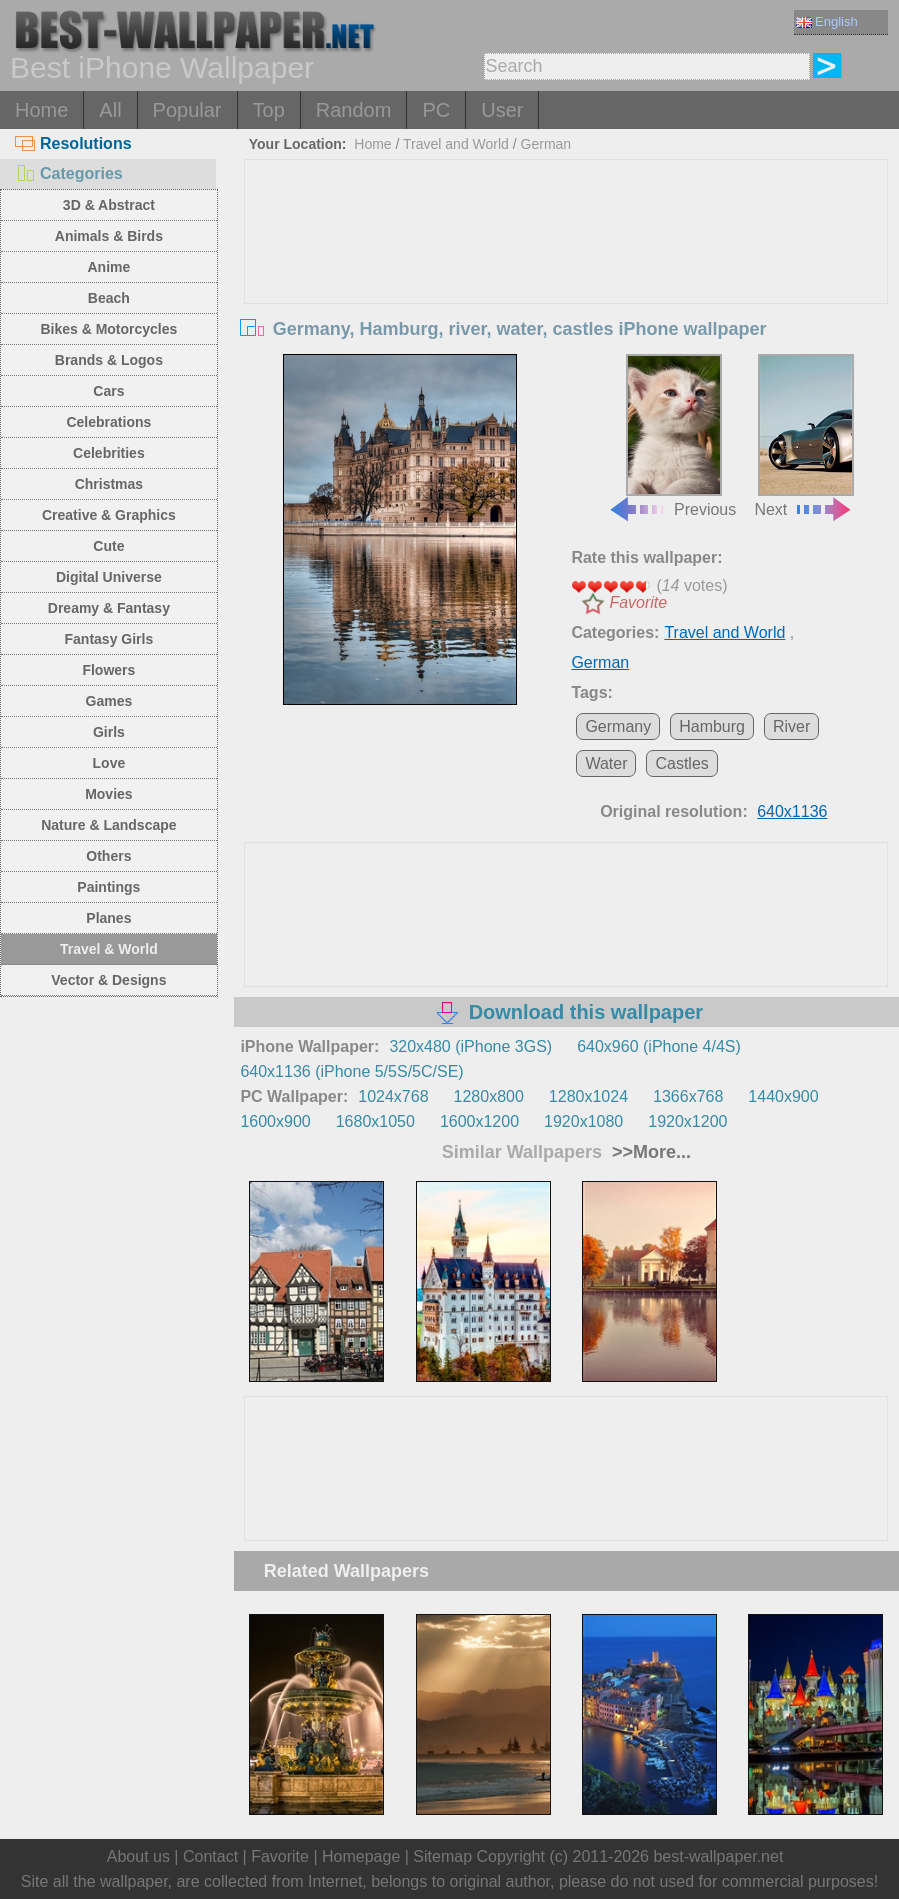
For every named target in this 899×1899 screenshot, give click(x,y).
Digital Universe (109, 577)
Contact (210, 1856)
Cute (108, 546)
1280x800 (489, 1096)
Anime (108, 267)
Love (109, 763)
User (502, 110)
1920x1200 (687, 1121)
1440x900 (783, 1096)
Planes (108, 918)
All (110, 110)
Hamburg (712, 726)
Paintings (108, 887)
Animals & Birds (109, 236)
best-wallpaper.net (718, 1856)
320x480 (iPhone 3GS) (470, 1046)
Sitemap (442, 1856)
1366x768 (688, 1096)
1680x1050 (375, 1121)
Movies (108, 794)
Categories (69, 173)
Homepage (361, 1856)
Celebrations (108, 422)
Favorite (638, 602)
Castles (681, 763)
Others (108, 856)
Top (269, 110)
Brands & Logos (109, 360)
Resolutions (73, 143)
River (791, 726)
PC (436, 110)
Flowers (108, 670)
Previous (672, 436)
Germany (618, 726)
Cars (108, 391)
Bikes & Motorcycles (108, 329)
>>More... (649, 1152)
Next (804, 436)
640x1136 (792, 811)
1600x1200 (479, 1121)
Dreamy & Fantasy (109, 608)
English (827, 21)
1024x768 (393, 1096)
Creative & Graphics (109, 515)
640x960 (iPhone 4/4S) (659, 1046)
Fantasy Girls (109, 639)
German (546, 144)
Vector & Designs (108, 980)
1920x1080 (583, 1121)
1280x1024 (588, 1096)
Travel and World (456, 144)
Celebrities (109, 453)
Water (606, 763)
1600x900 (275, 1121)
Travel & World (109, 949)
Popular (187, 110)
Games (109, 701)
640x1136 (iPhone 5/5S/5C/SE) (351, 1071)
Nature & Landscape (108, 825)
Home (41, 110)
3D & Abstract (109, 205)
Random (354, 110)
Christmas (109, 484)
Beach (109, 298)
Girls (109, 732)
